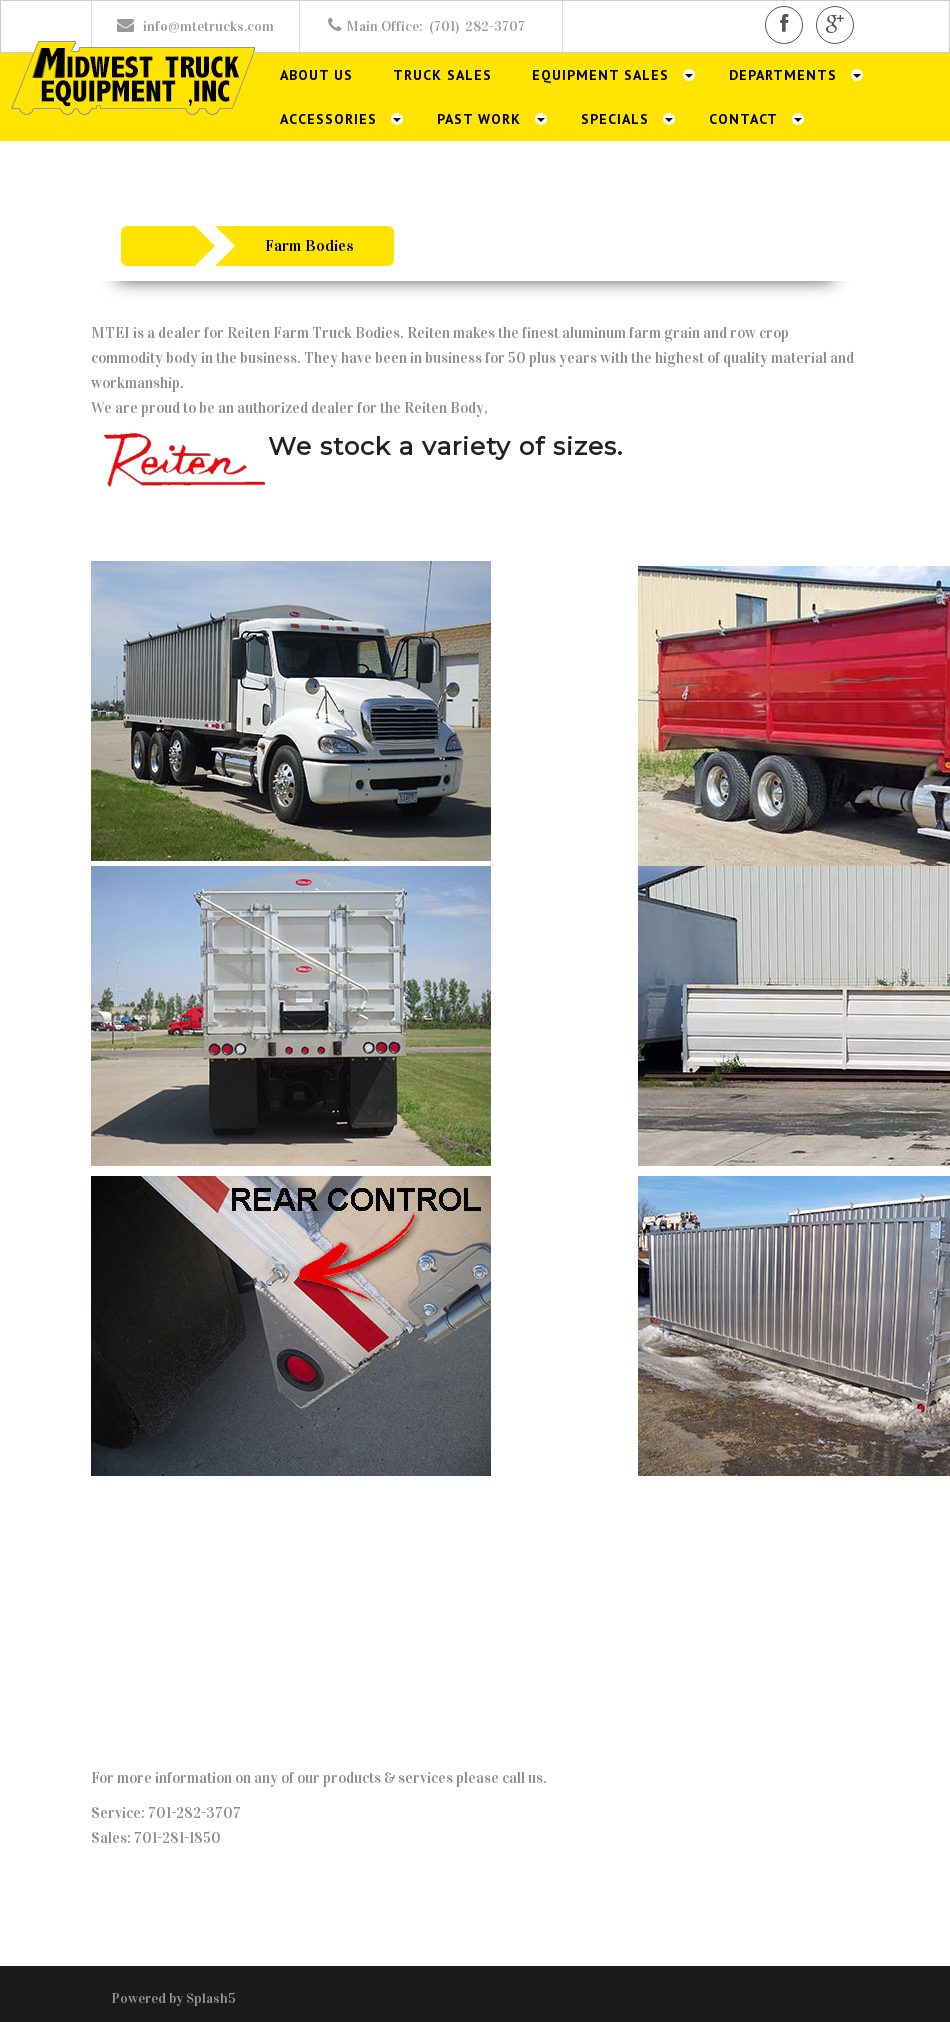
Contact (743, 119)
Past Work (479, 119)
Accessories (328, 119)
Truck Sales (442, 75)
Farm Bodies (309, 245)
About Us (316, 75)
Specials (615, 119)
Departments (783, 75)
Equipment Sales (600, 75)
